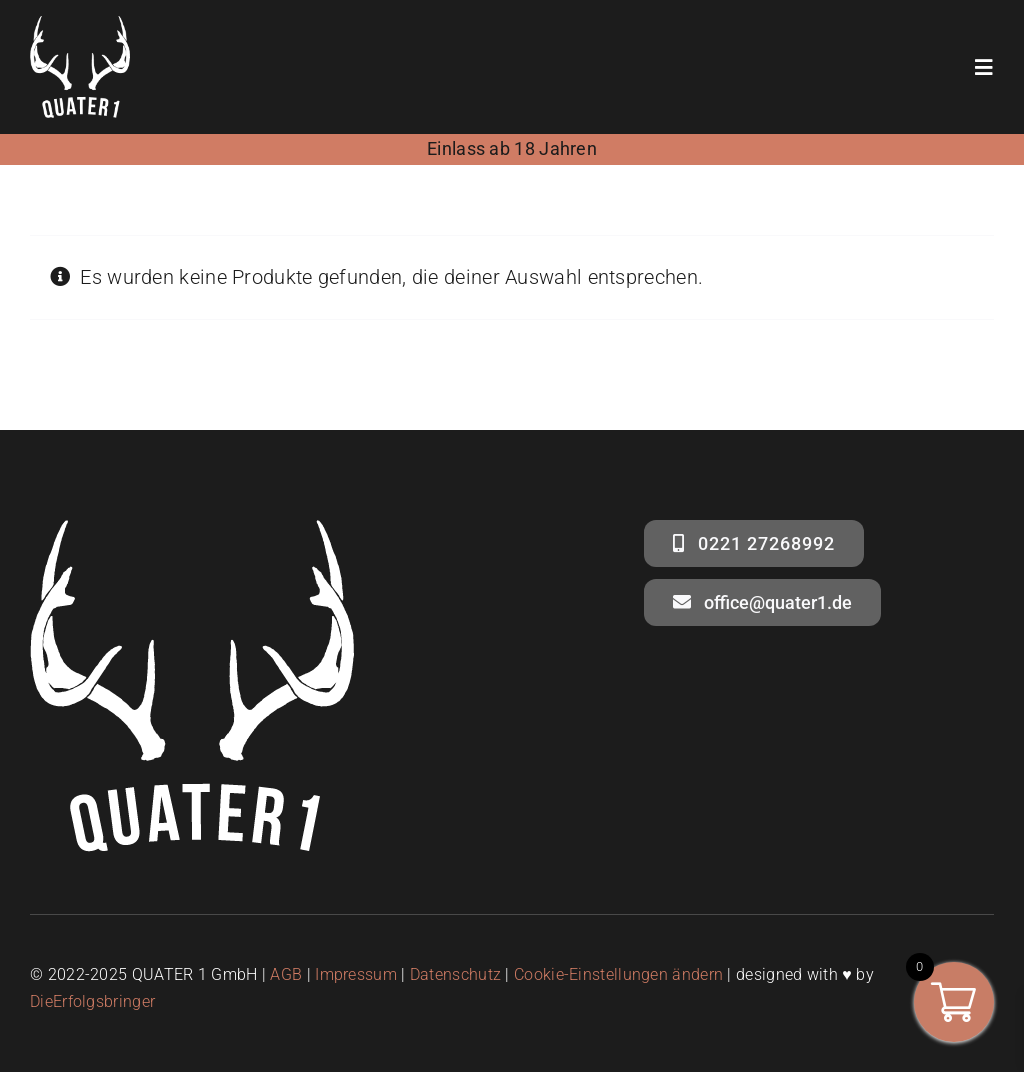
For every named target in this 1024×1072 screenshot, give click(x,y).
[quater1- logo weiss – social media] (80, 26)
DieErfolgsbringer (92, 1001)
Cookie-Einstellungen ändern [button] (618, 974)
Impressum (356, 974)
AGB (286, 974)
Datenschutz (455, 974)
